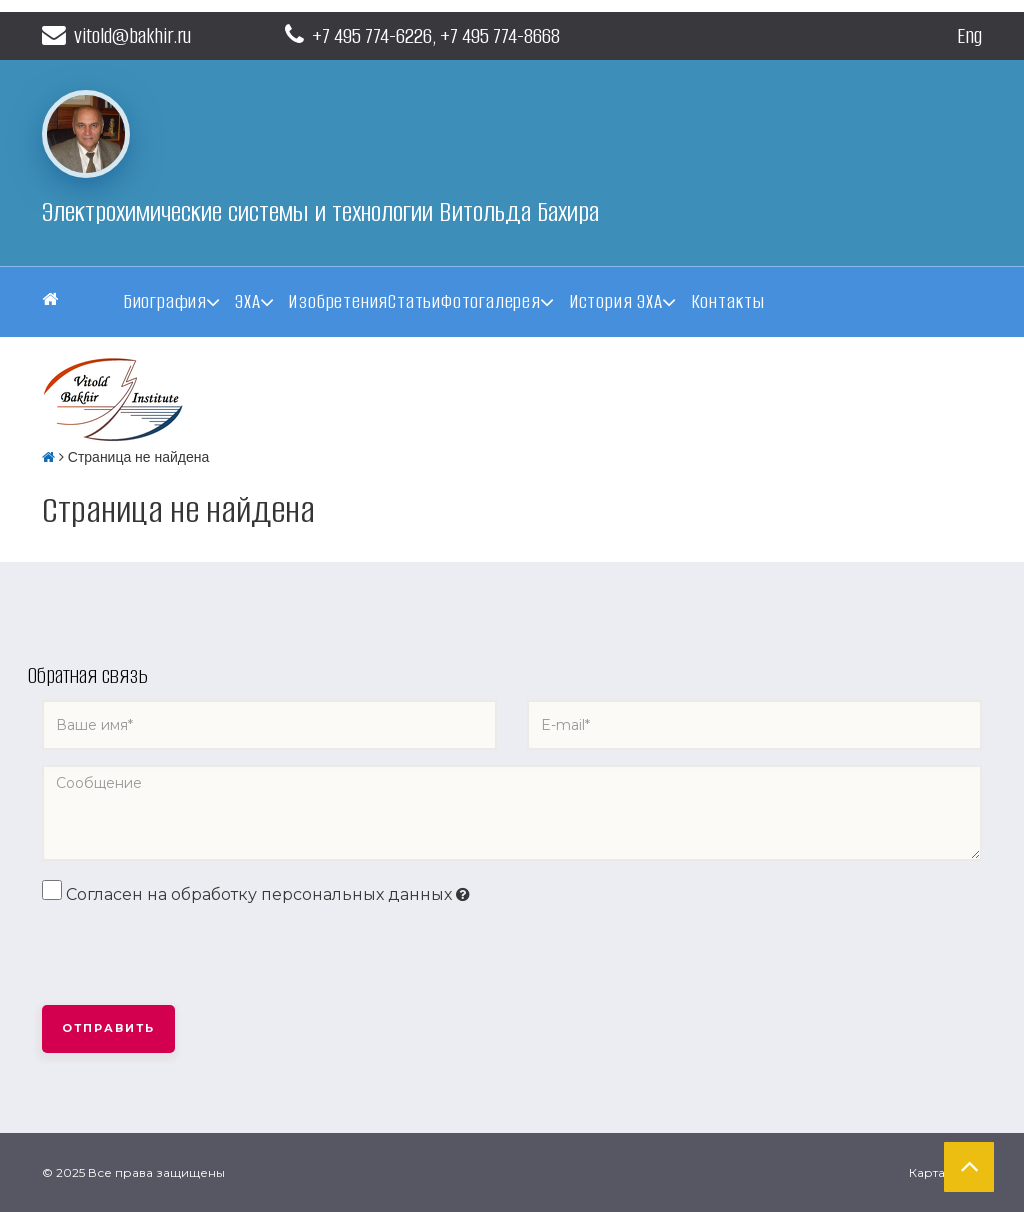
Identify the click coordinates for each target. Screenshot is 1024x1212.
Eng (969, 35)
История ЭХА (616, 301)
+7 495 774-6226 (372, 35)
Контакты (728, 301)
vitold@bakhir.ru (116, 35)
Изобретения (338, 301)
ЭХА (247, 301)
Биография (165, 301)
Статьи (414, 301)
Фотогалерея (491, 301)
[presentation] (194, 956)
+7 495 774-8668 (500, 35)
